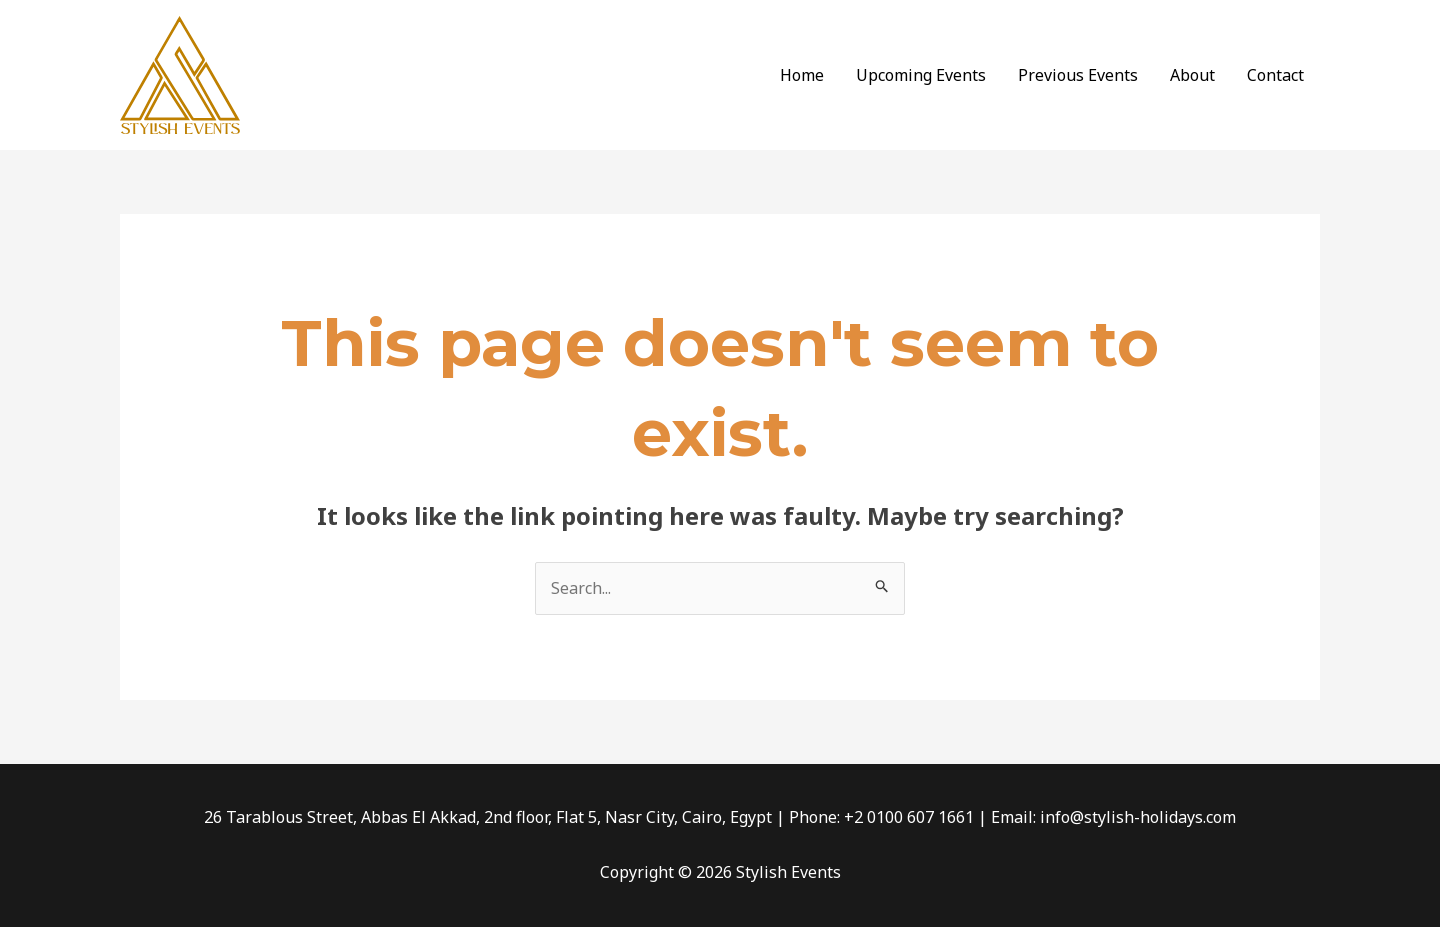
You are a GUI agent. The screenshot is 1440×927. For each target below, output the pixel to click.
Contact (1275, 75)
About (1192, 75)
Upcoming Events (921, 75)
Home (802, 75)
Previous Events (1078, 75)
